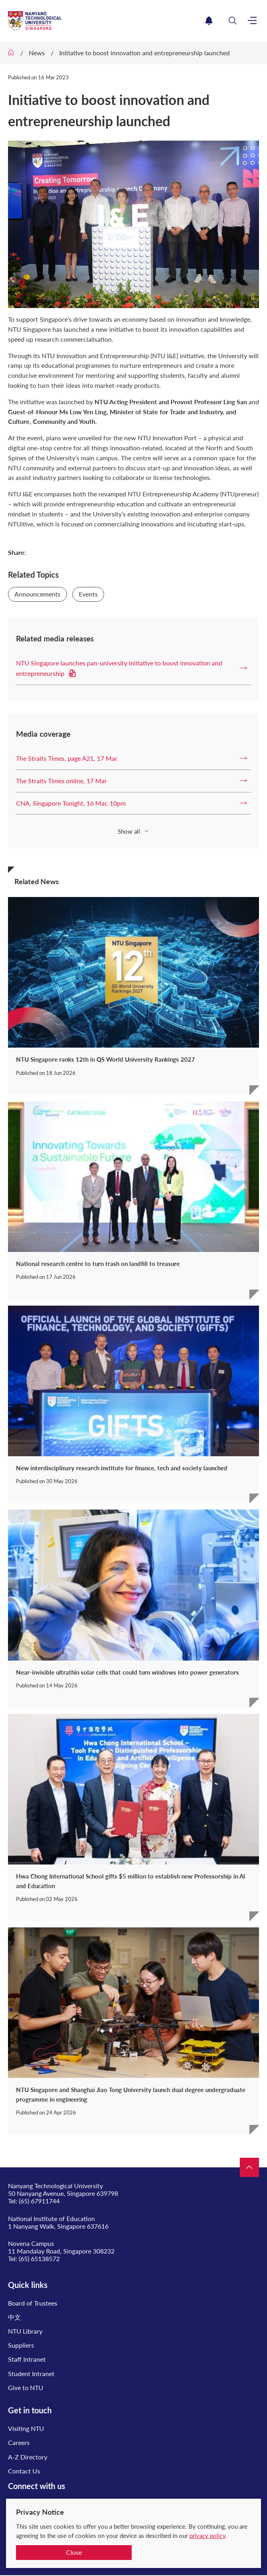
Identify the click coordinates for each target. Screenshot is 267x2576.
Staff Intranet (27, 2359)
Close (74, 2552)
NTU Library (25, 2331)
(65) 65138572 (39, 2258)
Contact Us (24, 2471)
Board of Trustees (32, 2303)
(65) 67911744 (39, 2201)
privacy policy (207, 2535)
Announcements (37, 594)
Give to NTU (25, 2387)
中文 (14, 2317)
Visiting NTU (26, 2428)
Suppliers (21, 2345)
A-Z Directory (27, 2457)
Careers (19, 2442)
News (37, 52)
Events (88, 594)
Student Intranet (31, 2373)
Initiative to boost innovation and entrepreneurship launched (144, 52)
